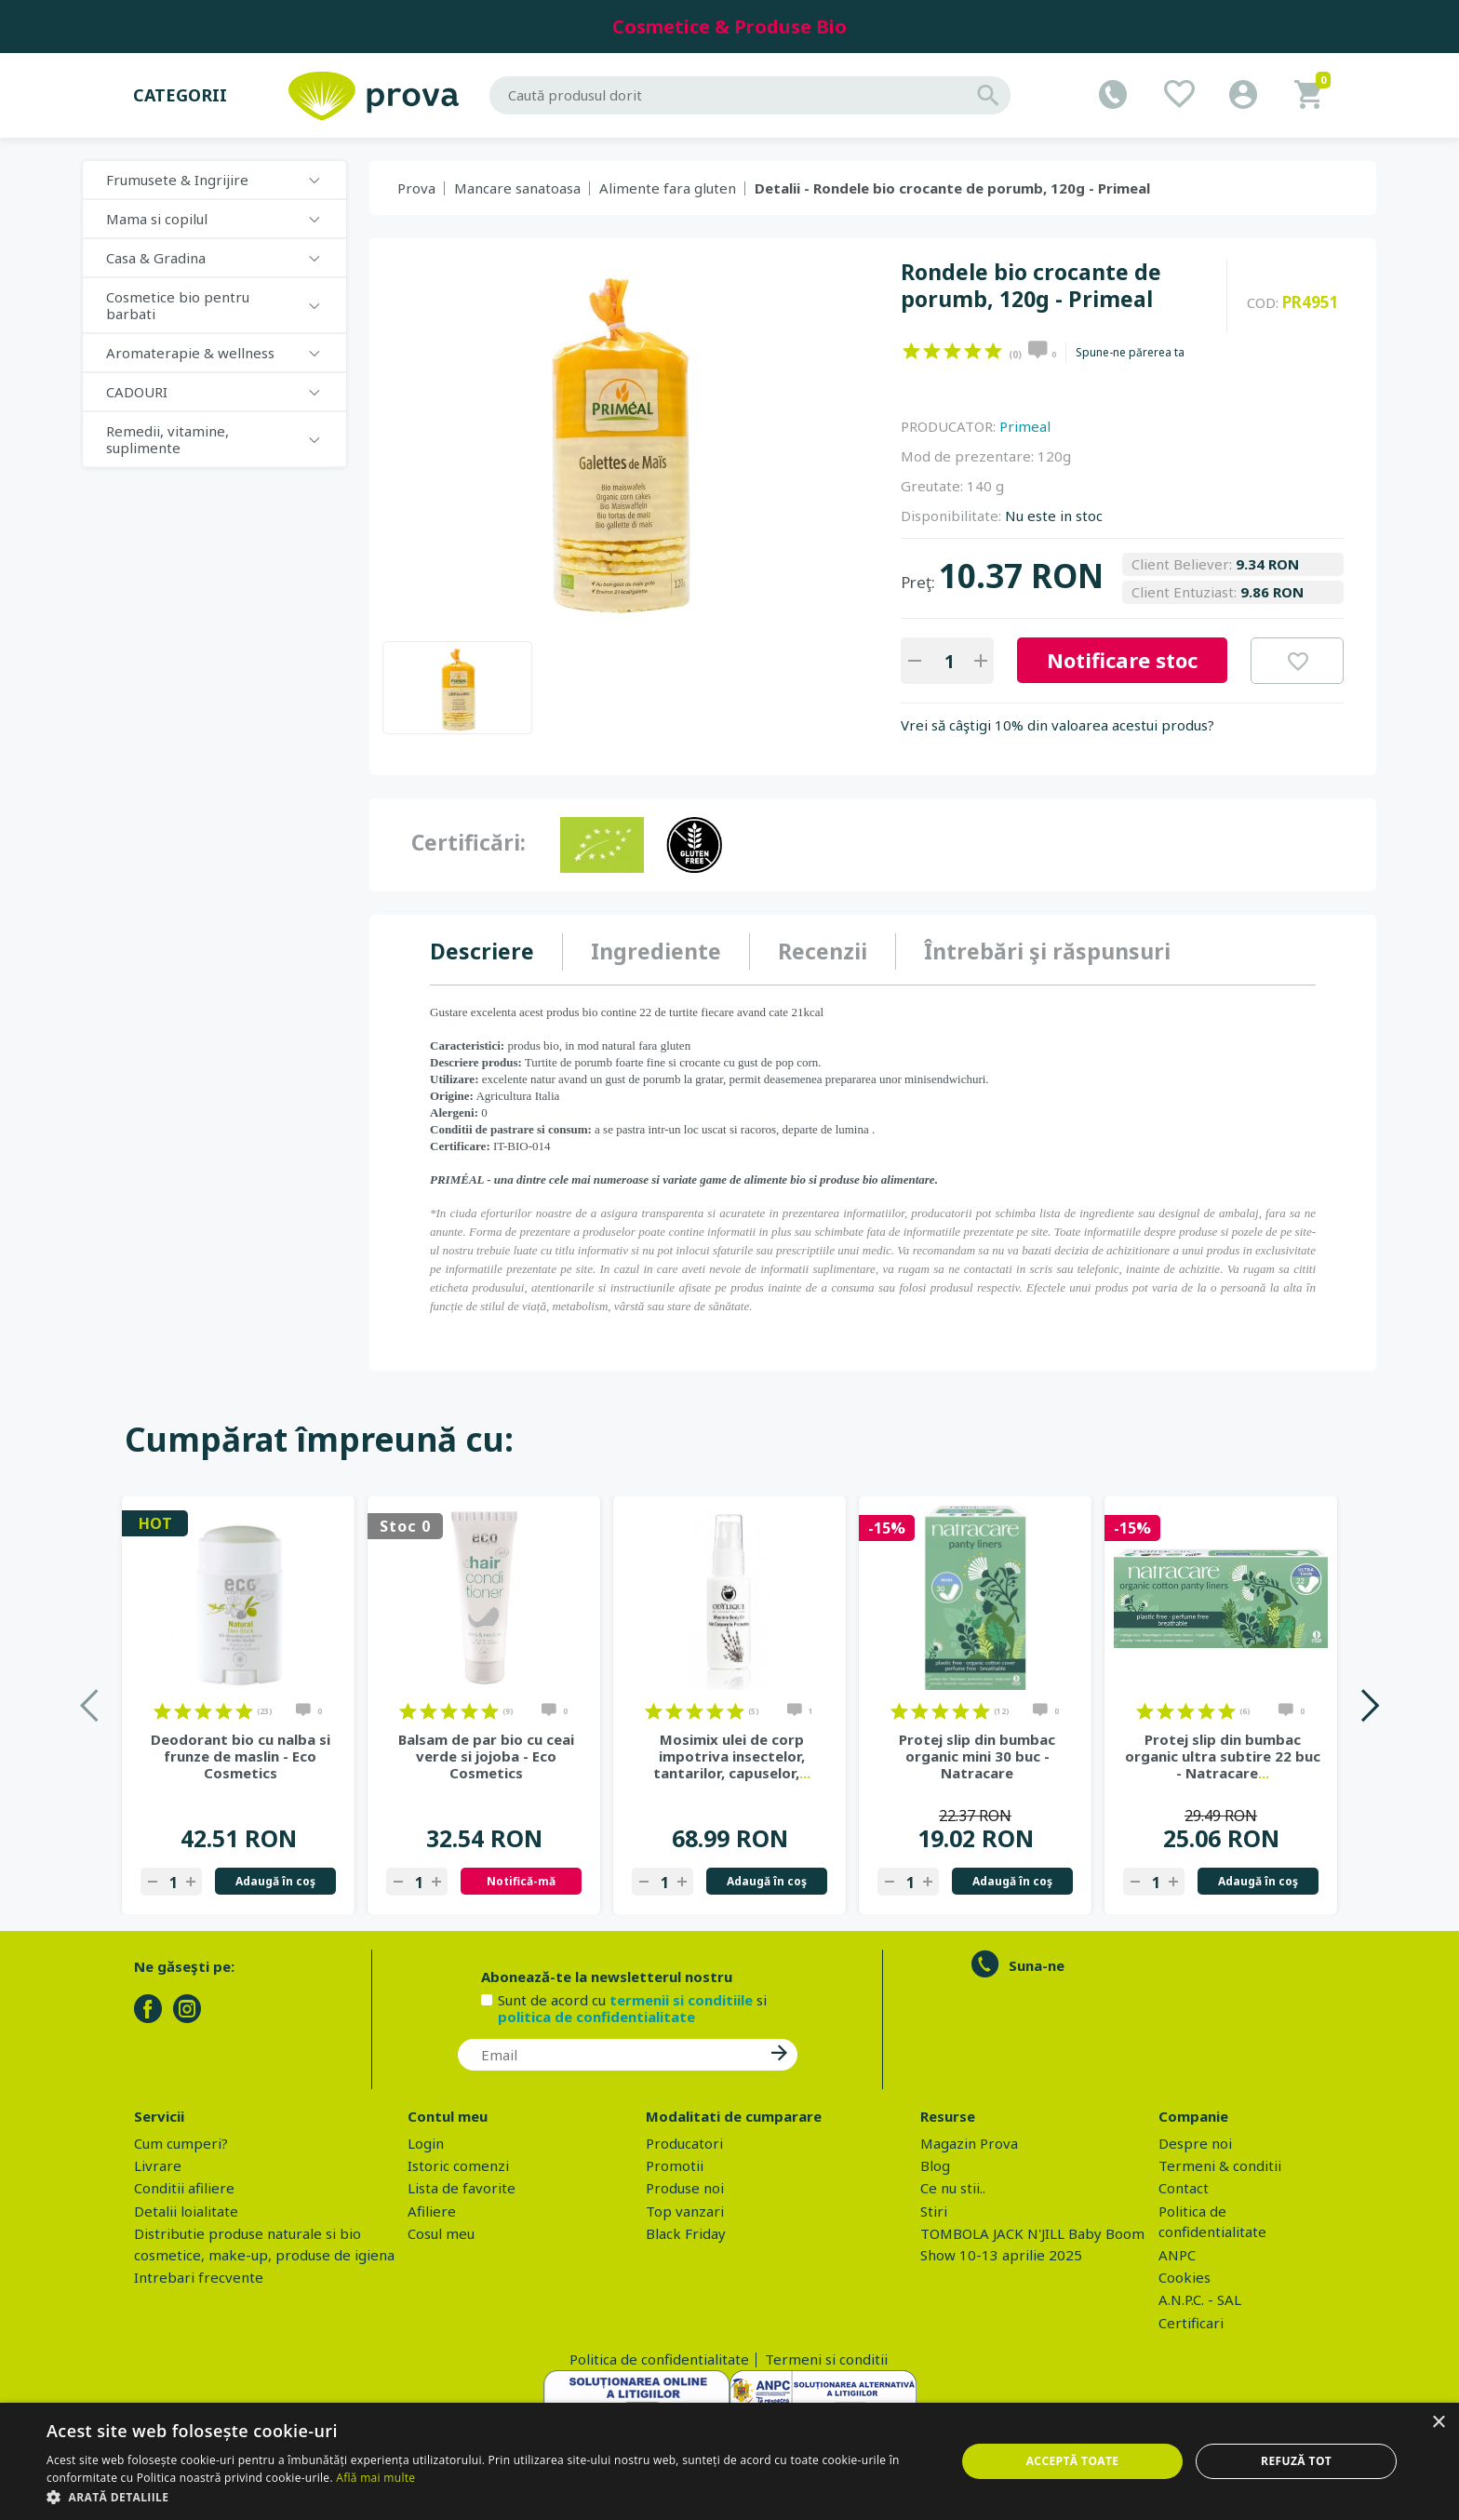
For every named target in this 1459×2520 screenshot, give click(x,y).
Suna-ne (1036, 1965)
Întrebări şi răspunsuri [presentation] (1047, 951)
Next (1369, 1705)
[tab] (496, 952)
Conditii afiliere (184, 2187)
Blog (935, 2165)
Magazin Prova (969, 2143)
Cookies (1184, 2277)
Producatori (684, 2143)
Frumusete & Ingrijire (177, 179)
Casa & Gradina (156, 257)
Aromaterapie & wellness (190, 352)
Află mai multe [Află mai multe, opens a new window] (375, 2478)
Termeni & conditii (1219, 2165)
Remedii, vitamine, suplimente (167, 439)
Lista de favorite (461, 2187)
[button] (488, 2496)
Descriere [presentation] (482, 951)
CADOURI (136, 391)
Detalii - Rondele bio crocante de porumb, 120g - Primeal (952, 188)
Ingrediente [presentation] (656, 951)
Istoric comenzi (458, 2165)
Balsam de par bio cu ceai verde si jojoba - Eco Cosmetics (486, 1756)
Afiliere (432, 2211)
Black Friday (686, 2233)
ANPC (1177, 2254)
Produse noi (685, 2187)
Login (426, 2143)
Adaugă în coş (275, 1881)
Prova (416, 188)
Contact (1183, 2187)
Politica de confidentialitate (659, 2359)
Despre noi (1195, 2143)
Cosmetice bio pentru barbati (177, 305)
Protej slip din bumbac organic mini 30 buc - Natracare (977, 1756)
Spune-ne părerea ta (1130, 352)
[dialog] (729, 2461)
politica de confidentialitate (596, 2016)
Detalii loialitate (186, 2211)
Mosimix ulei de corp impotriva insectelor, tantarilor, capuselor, (731, 1756)
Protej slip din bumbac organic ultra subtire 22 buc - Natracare (1222, 1756)
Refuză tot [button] (1296, 2461)
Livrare (157, 2165)
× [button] (1438, 2423)
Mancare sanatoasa (517, 188)
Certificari (1191, 2322)
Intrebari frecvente (198, 2277)
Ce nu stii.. (952, 2187)
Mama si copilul (156, 218)
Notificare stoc (1122, 660)
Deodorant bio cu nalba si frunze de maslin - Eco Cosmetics (240, 1756)
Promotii (674, 2165)
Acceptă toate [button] (1072, 2461)
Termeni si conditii (826, 2359)
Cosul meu (441, 2233)
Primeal (1025, 426)
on (911, 350)
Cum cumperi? (181, 2143)
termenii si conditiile (681, 2000)
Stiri (933, 2211)
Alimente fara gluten (667, 188)
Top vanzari (685, 2211)
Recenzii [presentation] (822, 951)
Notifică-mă (521, 1881)
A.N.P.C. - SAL (1199, 2299)
